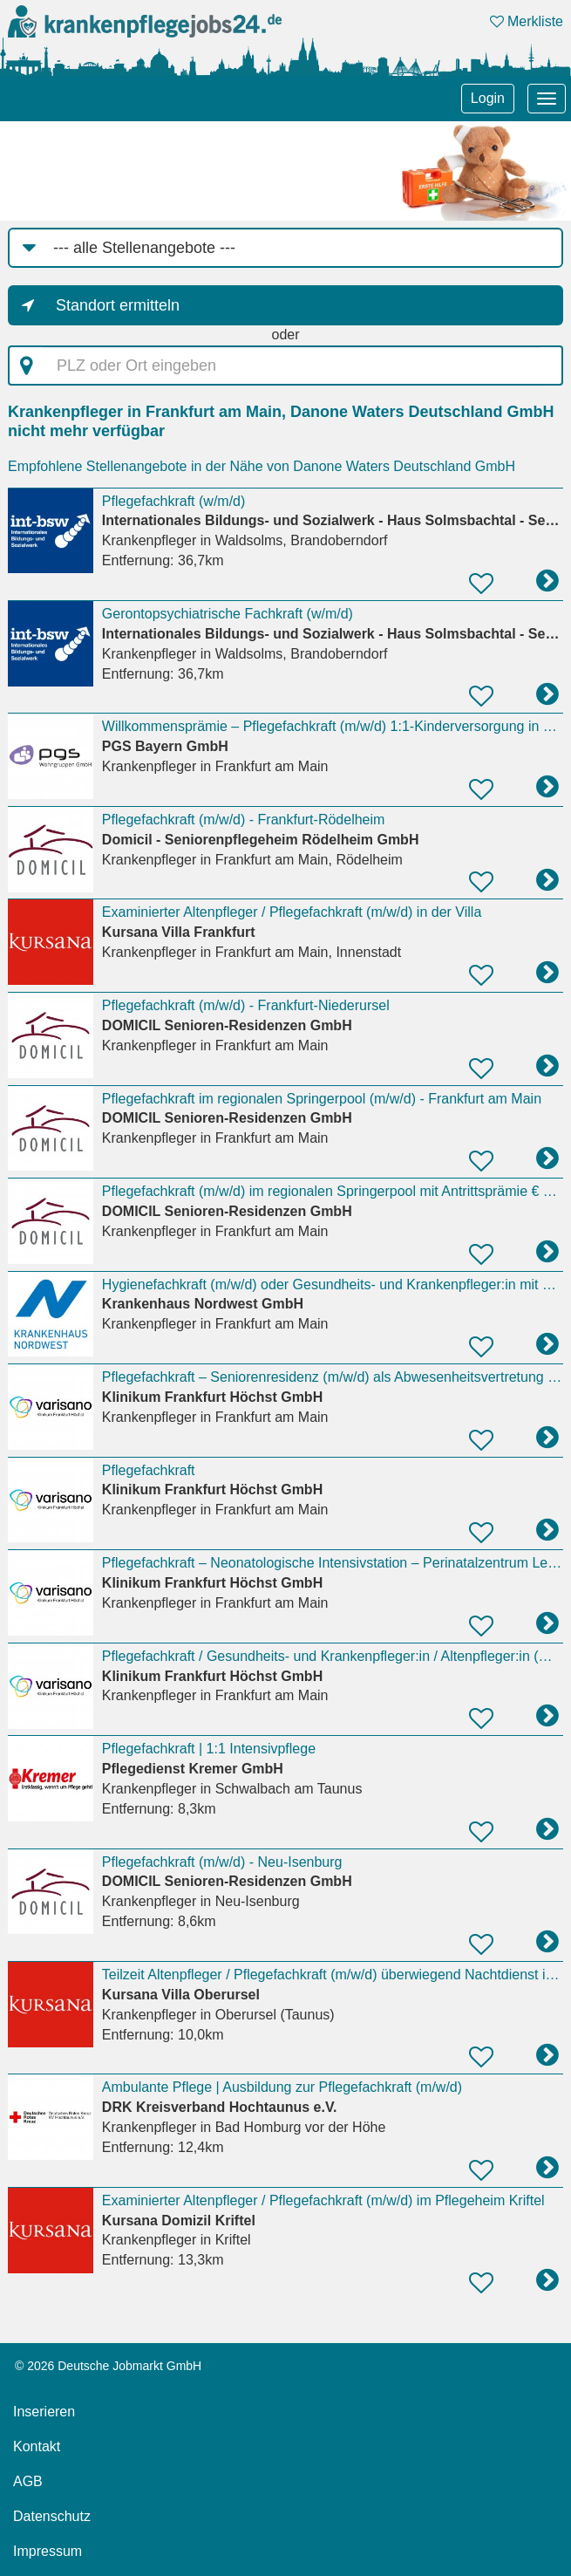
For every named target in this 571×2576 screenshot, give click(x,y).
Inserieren (44, 2411)
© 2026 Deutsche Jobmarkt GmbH (108, 2366)
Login (488, 98)
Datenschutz (52, 2516)
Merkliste (526, 21)
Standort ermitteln (118, 305)
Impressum (47, 2551)
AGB (28, 2481)
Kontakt (36, 2446)
